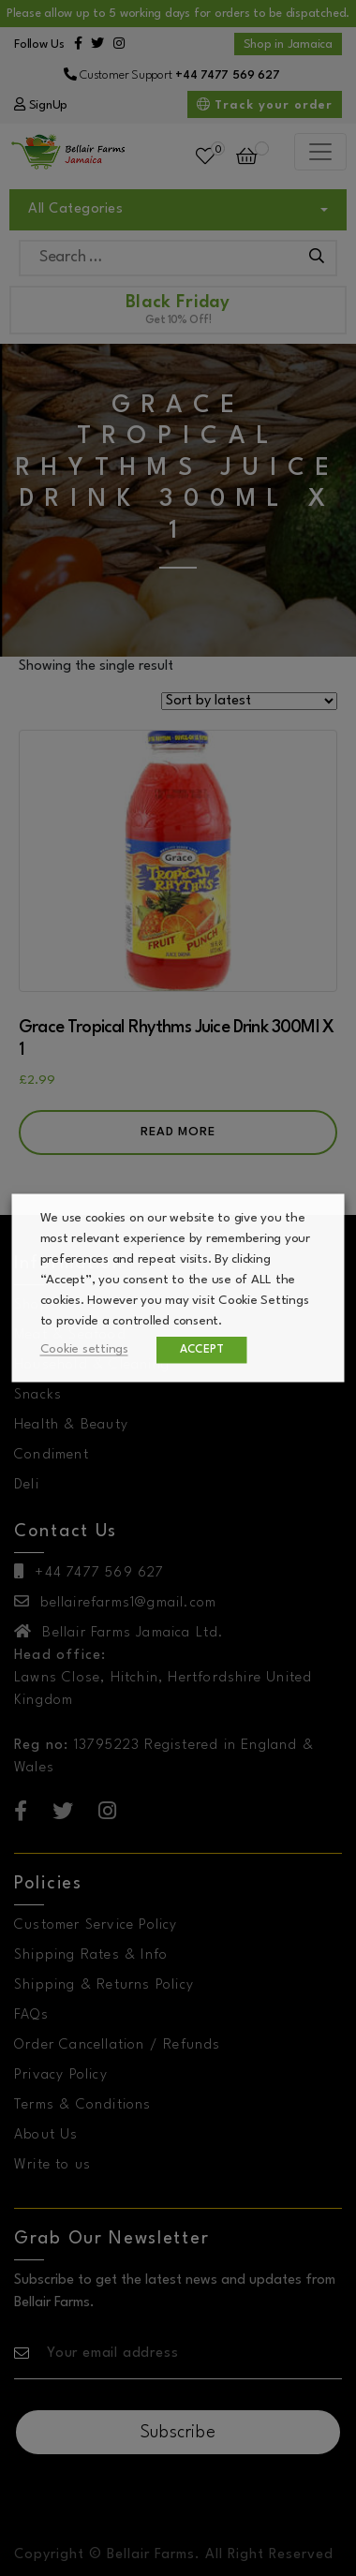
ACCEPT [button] (202, 1349)
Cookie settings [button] (84, 1349)
